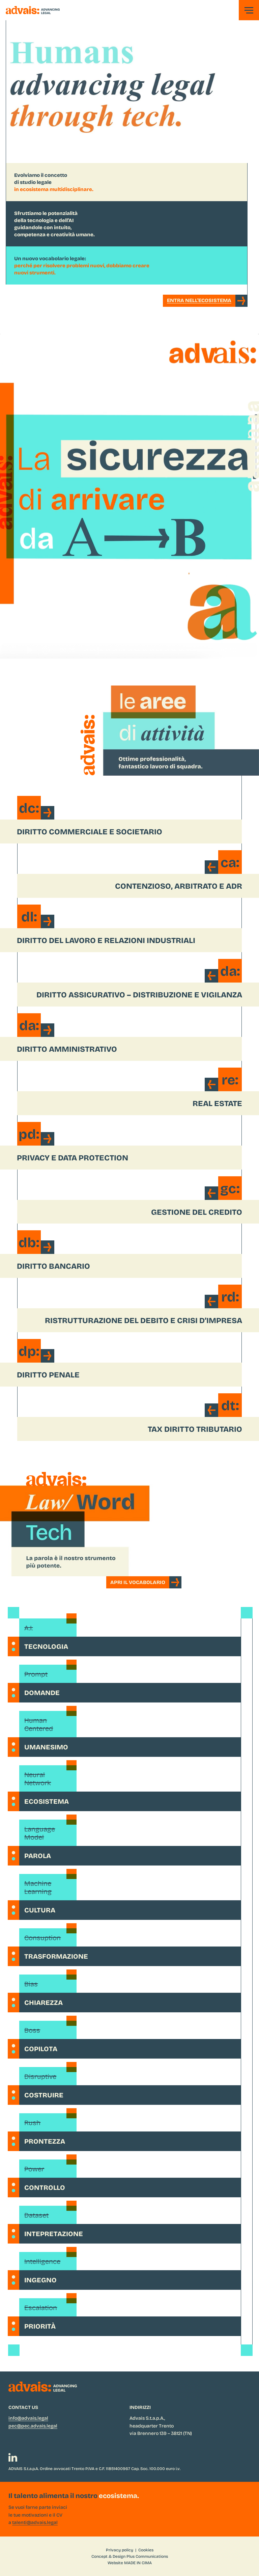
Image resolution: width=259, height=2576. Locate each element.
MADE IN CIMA (138, 2562)
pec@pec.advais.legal (32, 2425)
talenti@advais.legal (35, 2522)
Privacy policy (119, 2550)
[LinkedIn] (12, 2457)
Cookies (145, 2550)
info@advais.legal (28, 2417)
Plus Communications (147, 2556)
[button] (249, 10)
